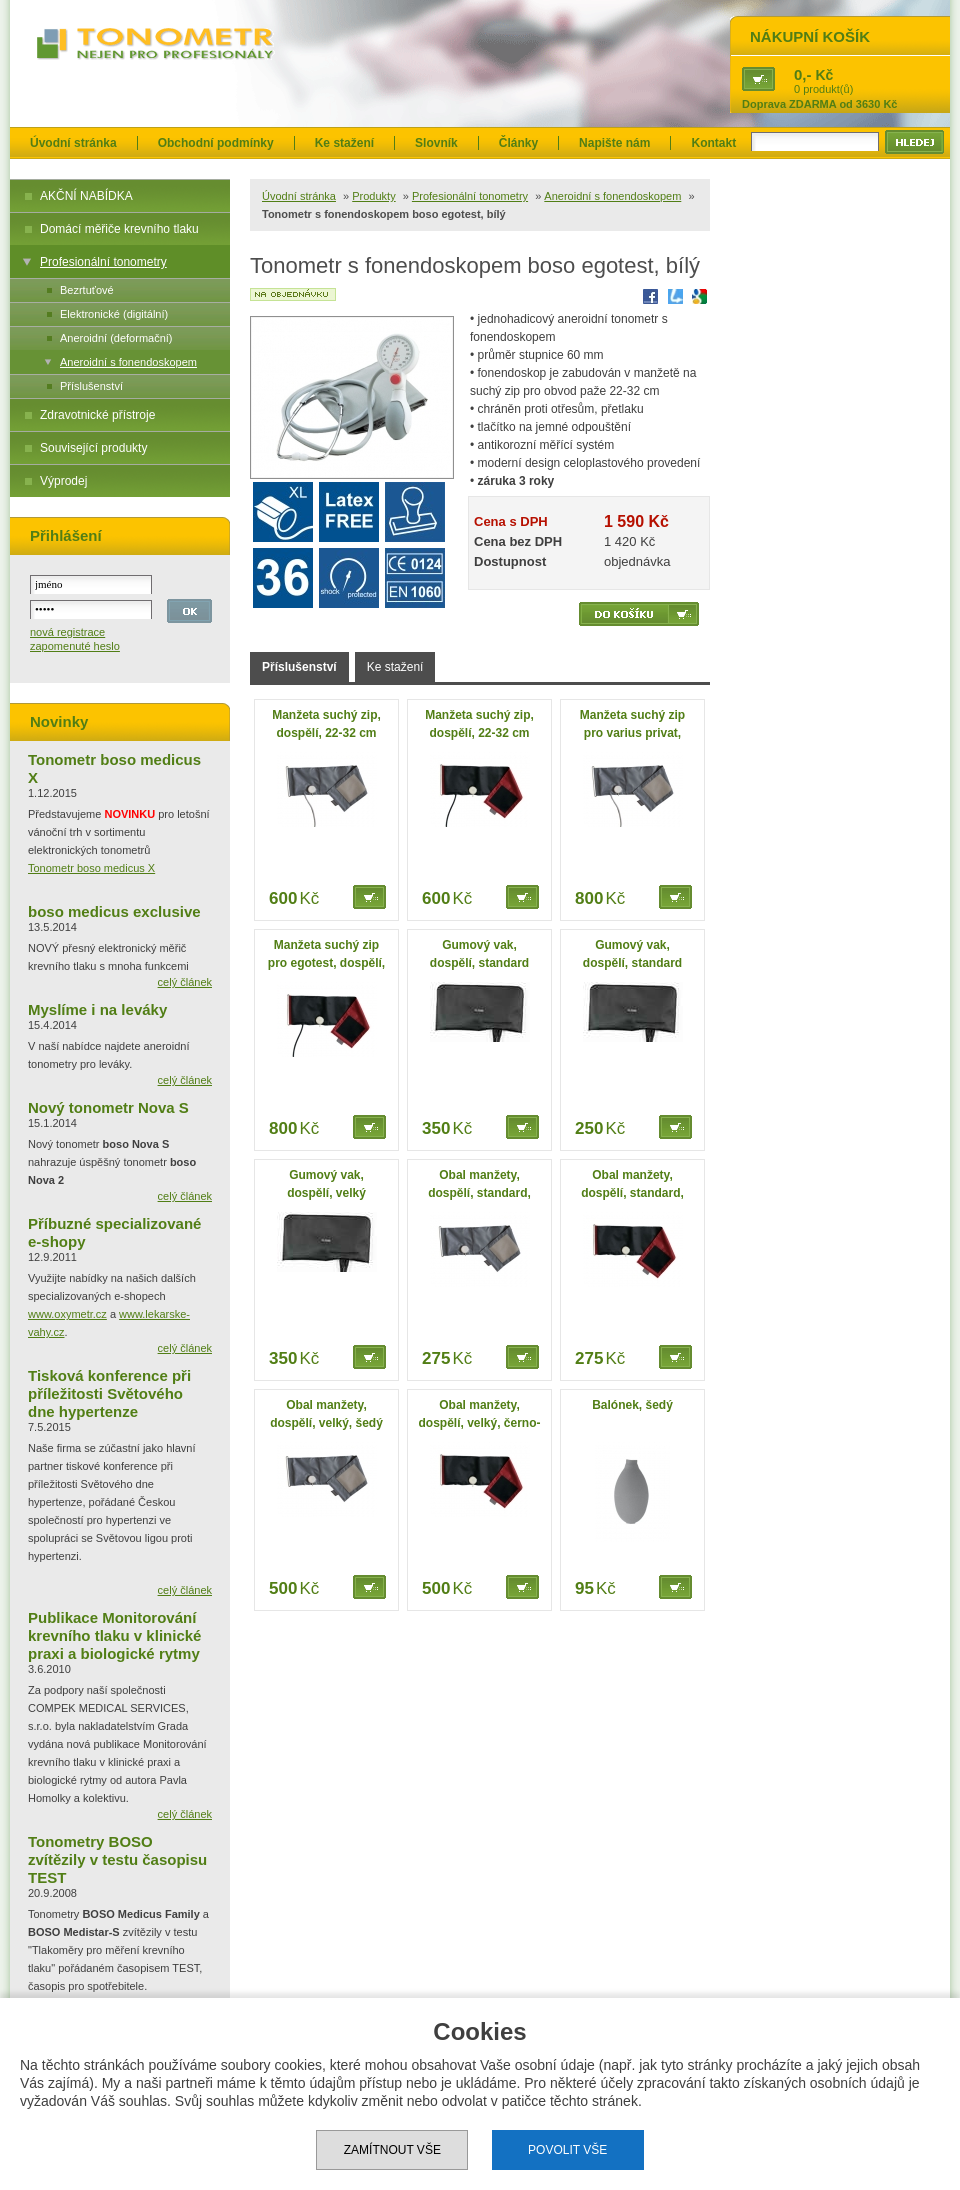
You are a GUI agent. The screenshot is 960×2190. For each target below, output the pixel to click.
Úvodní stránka (73, 143)
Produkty (373, 196)
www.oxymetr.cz (67, 1314)
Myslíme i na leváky (97, 1009)
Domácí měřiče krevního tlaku (119, 229)
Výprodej (63, 481)
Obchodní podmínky (216, 143)
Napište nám (614, 143)
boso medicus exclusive (114, 911)
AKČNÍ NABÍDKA (86, 196)
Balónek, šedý (632, 1405)
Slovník (436, 143)
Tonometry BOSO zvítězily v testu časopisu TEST (117, 1859)
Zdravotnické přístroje (97, 415)
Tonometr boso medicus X (91, 868)
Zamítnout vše (392, 2150)
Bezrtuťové (87, 290)
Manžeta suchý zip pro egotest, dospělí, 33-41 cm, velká (326, 963)
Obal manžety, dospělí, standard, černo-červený (632, 1193)
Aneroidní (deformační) (116, 338)
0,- (803, 74)
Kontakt (713, 143)
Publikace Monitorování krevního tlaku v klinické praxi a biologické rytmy (114, 1635)
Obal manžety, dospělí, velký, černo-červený (479, 1423)
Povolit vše (567, 2150)
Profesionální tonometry (103, 262)
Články (518, 143)
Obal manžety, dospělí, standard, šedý (479, 1193)
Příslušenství (91, 386)
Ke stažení (344, 143)
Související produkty (93, 448)
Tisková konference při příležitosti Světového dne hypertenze (109, 1393)
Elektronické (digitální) (114, 314)
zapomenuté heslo (75, 646)
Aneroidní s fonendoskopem (128, 362)
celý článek (185, 982)
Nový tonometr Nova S (108, 1107)
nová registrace (67, 632)
